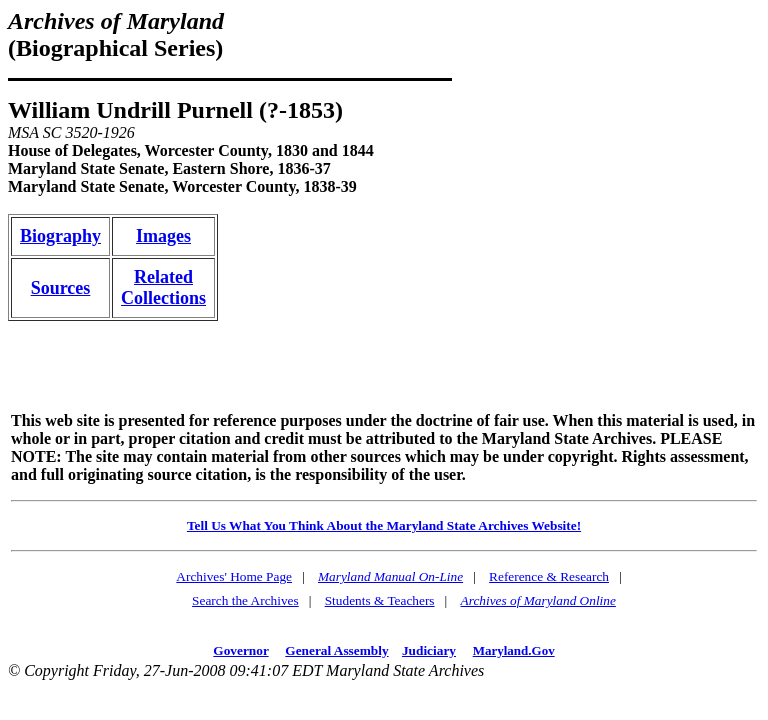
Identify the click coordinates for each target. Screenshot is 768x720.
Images (163, 236)
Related (163, 277)
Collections (163, 298)
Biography (60, 236)
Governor (240, 650)
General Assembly (336, 650)
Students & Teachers (380, 600)
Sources (61, 288)
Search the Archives (245, 600)
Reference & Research (549, 576)
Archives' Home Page (234, 576)
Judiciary (429, 650)
